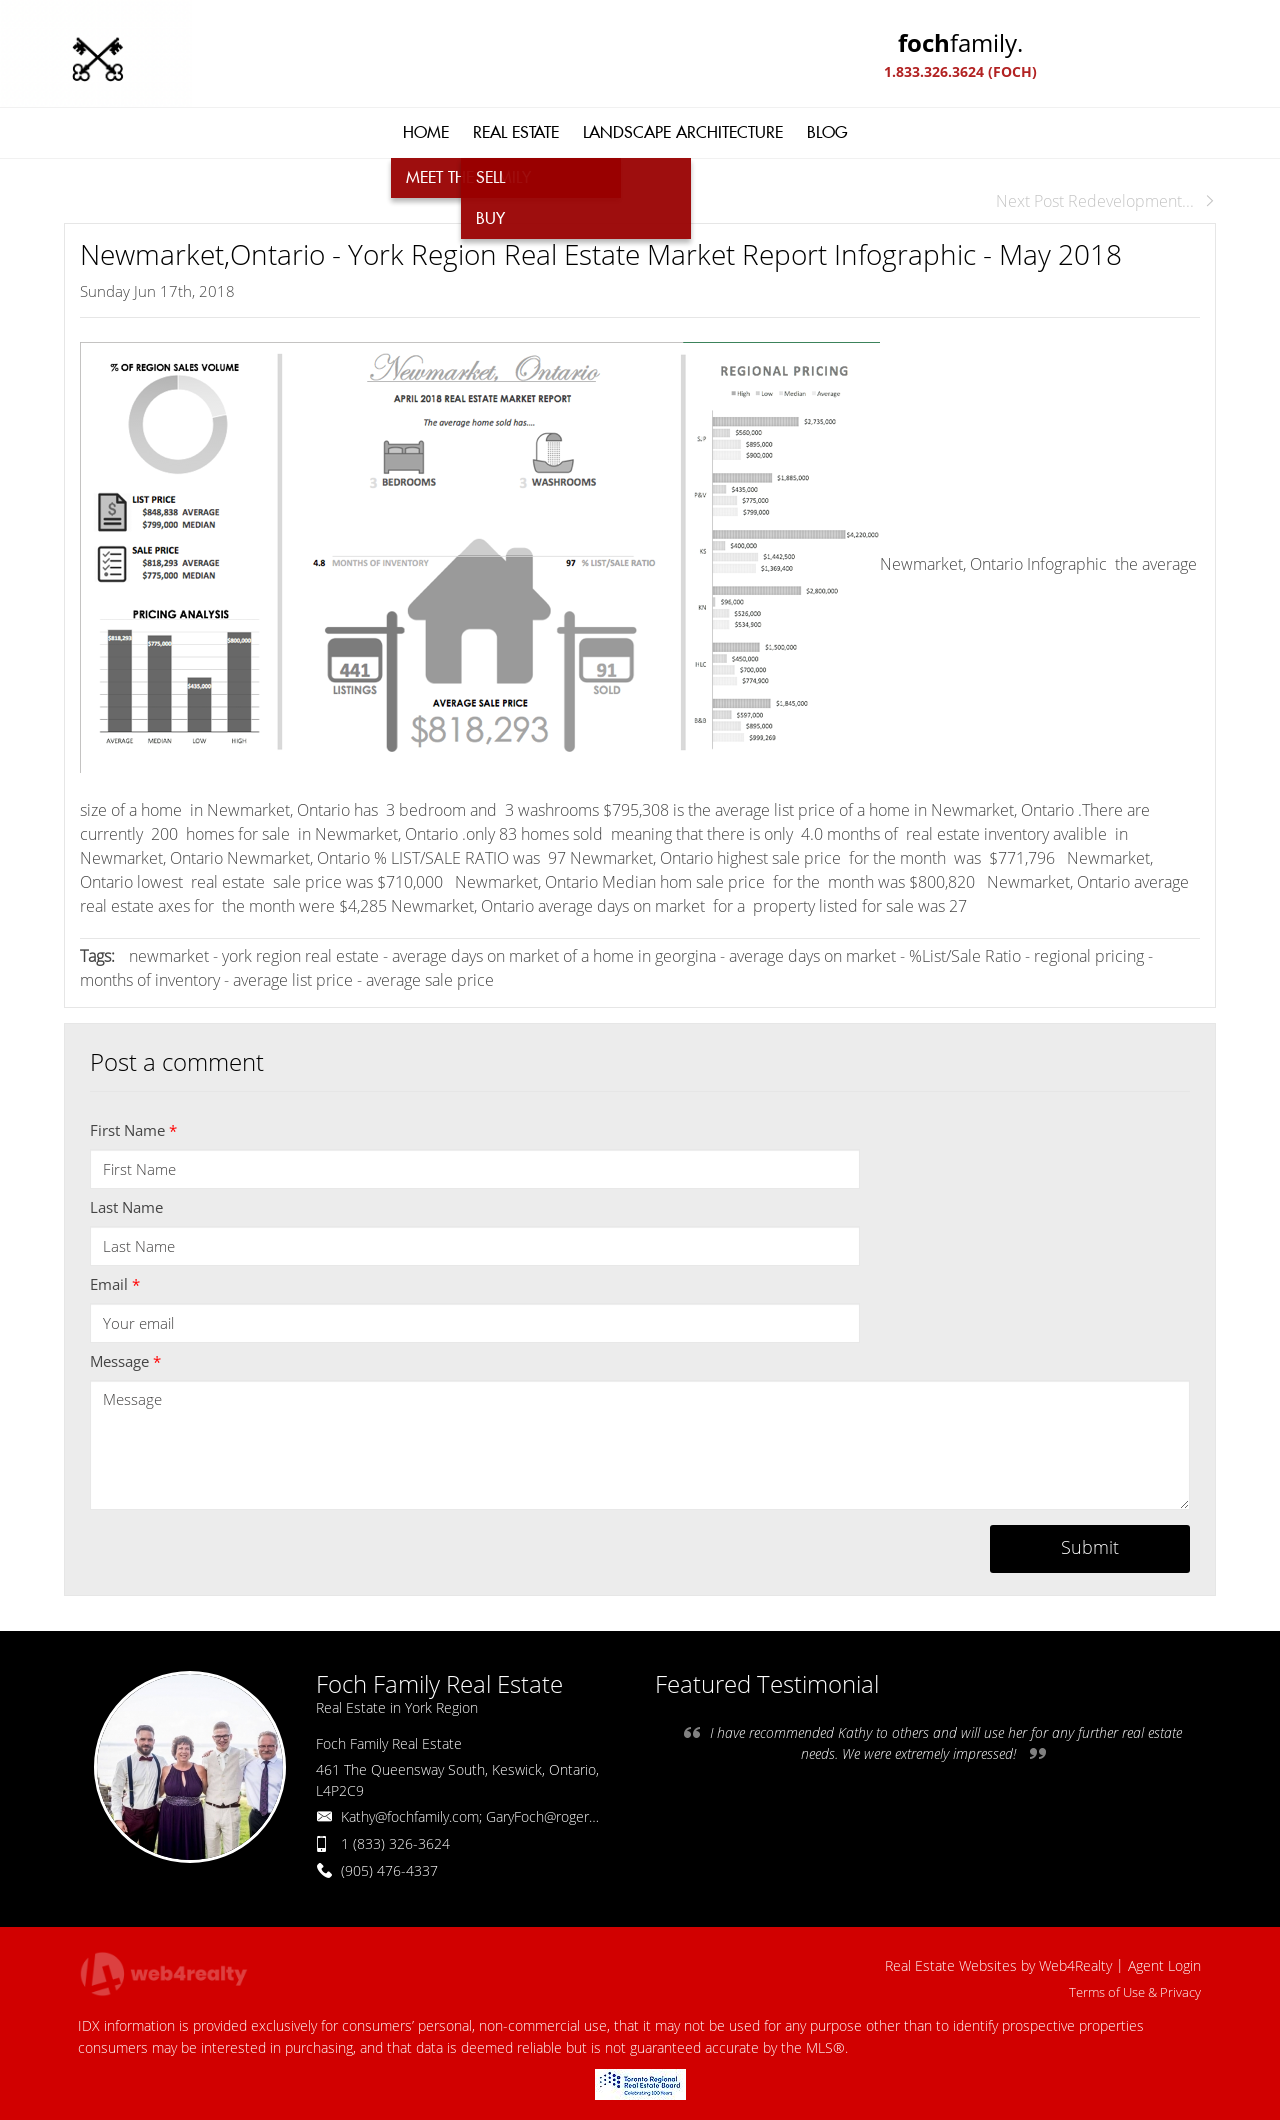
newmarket (169, 956)
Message (125, 1361)
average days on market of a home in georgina (556, 956)
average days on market (812, 956)
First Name (133, 1130)
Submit (1090, 1547)
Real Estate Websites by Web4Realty (998, 1965)
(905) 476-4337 (389, 1870)
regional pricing (1091, 956)
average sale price (430, 980)
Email (115, 1284)
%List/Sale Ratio (965, 956)
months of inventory (150, 980)
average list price (293, 980)
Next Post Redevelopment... (1106, 201)
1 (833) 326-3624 (395, 1843)
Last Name (126, 1207)
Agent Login (1164, 1965)
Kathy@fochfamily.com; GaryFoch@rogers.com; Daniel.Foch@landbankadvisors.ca (591, 1816)
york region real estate (300, 956)
